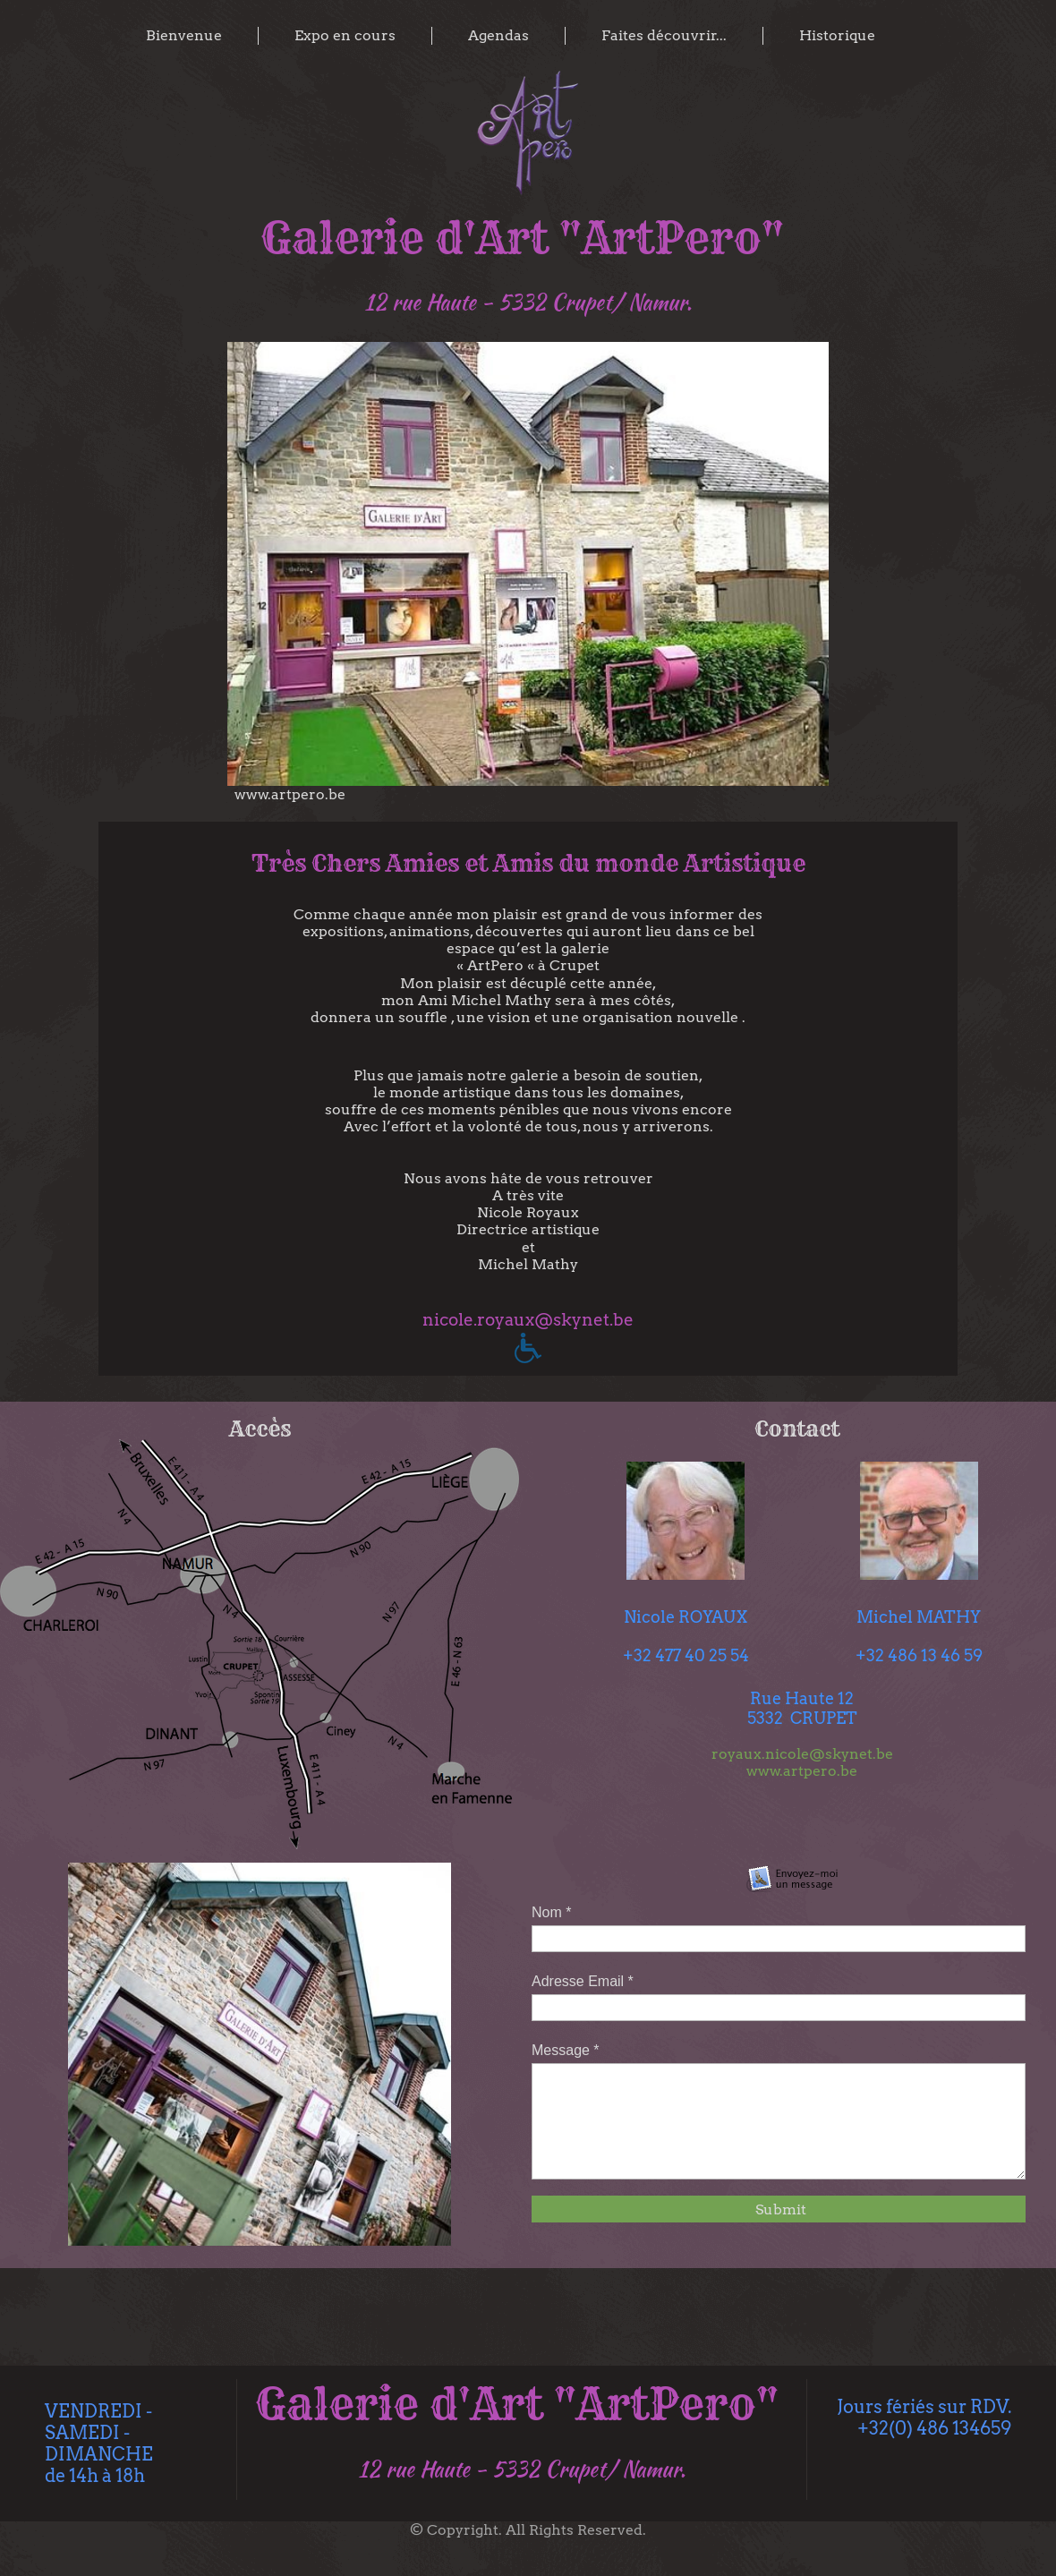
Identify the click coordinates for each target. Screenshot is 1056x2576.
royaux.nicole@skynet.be (802, 1753)
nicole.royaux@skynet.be (528, 1319)
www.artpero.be (801, 1770)
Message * (566, 2050)
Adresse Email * (583, 1981)
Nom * (551, 1912)
